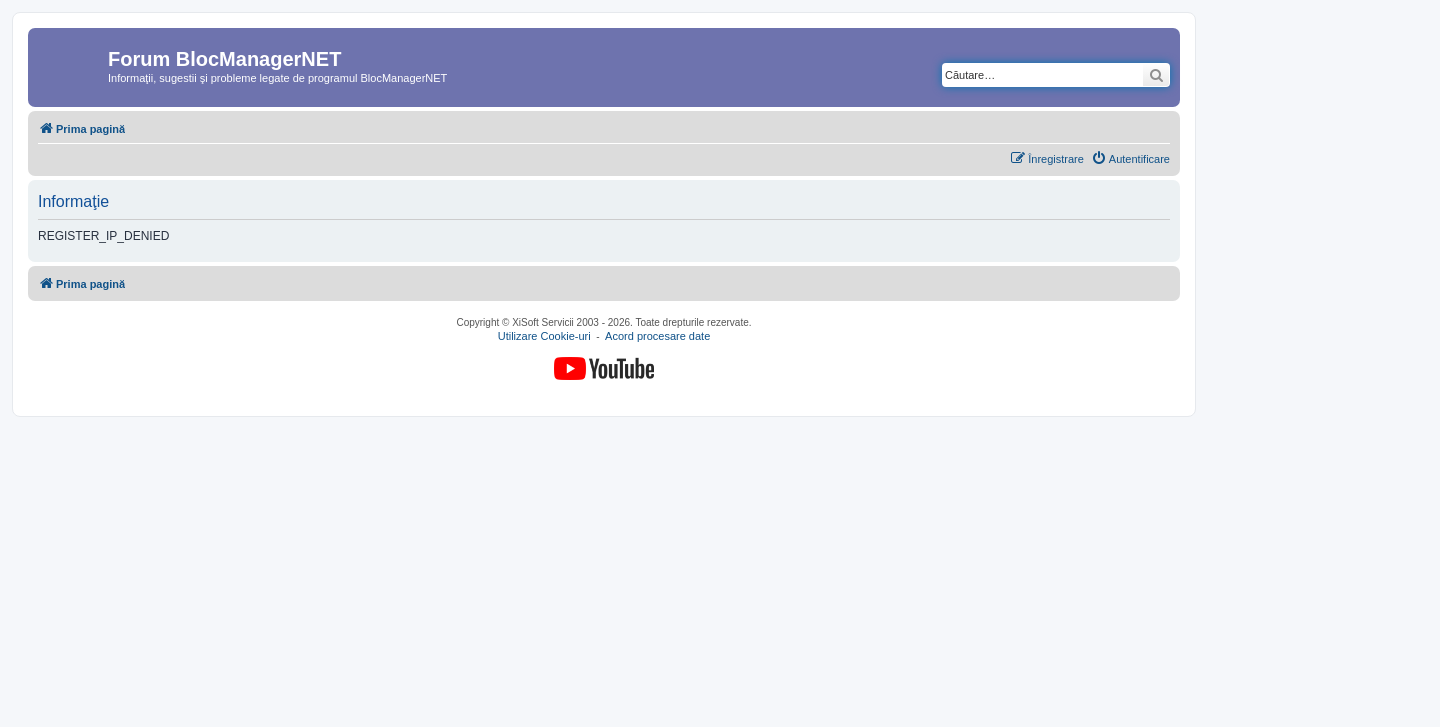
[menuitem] (1130, 159)
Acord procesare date (657, 337)
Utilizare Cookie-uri (544, 337)
